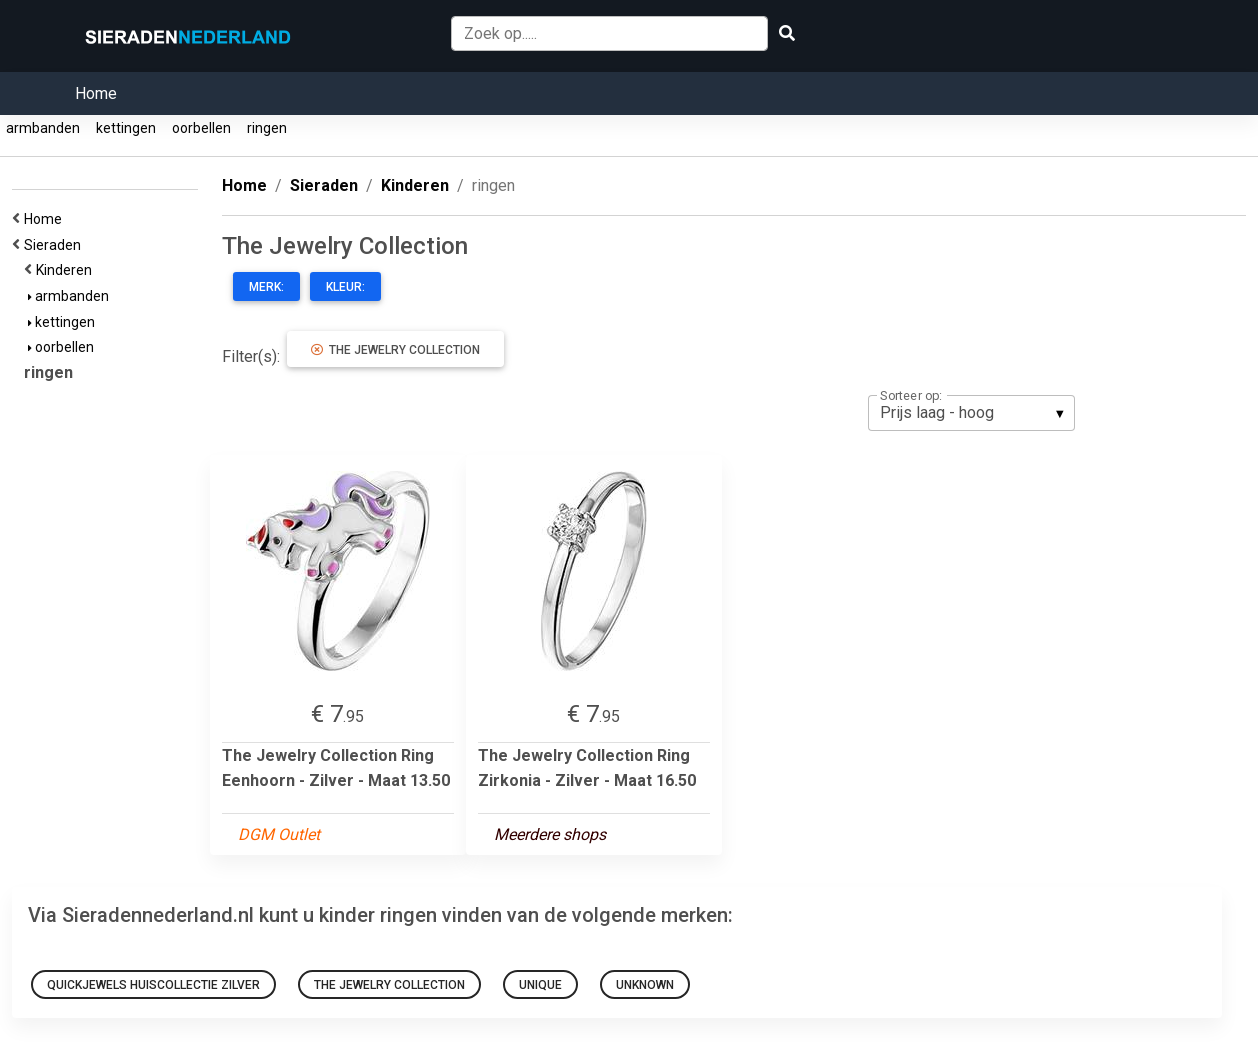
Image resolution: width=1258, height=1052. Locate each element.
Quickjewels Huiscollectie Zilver (153, 985)
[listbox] (971, 413)
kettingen (126, 128)
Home (96, 93)
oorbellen (201, 128)
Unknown (645, 985)
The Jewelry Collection (395, 350)
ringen (267, 128)
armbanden (43, 128)
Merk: (266, 287)
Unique (540, 985)
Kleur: (345, 287)
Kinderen (67, 270)
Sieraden (55, 245)
